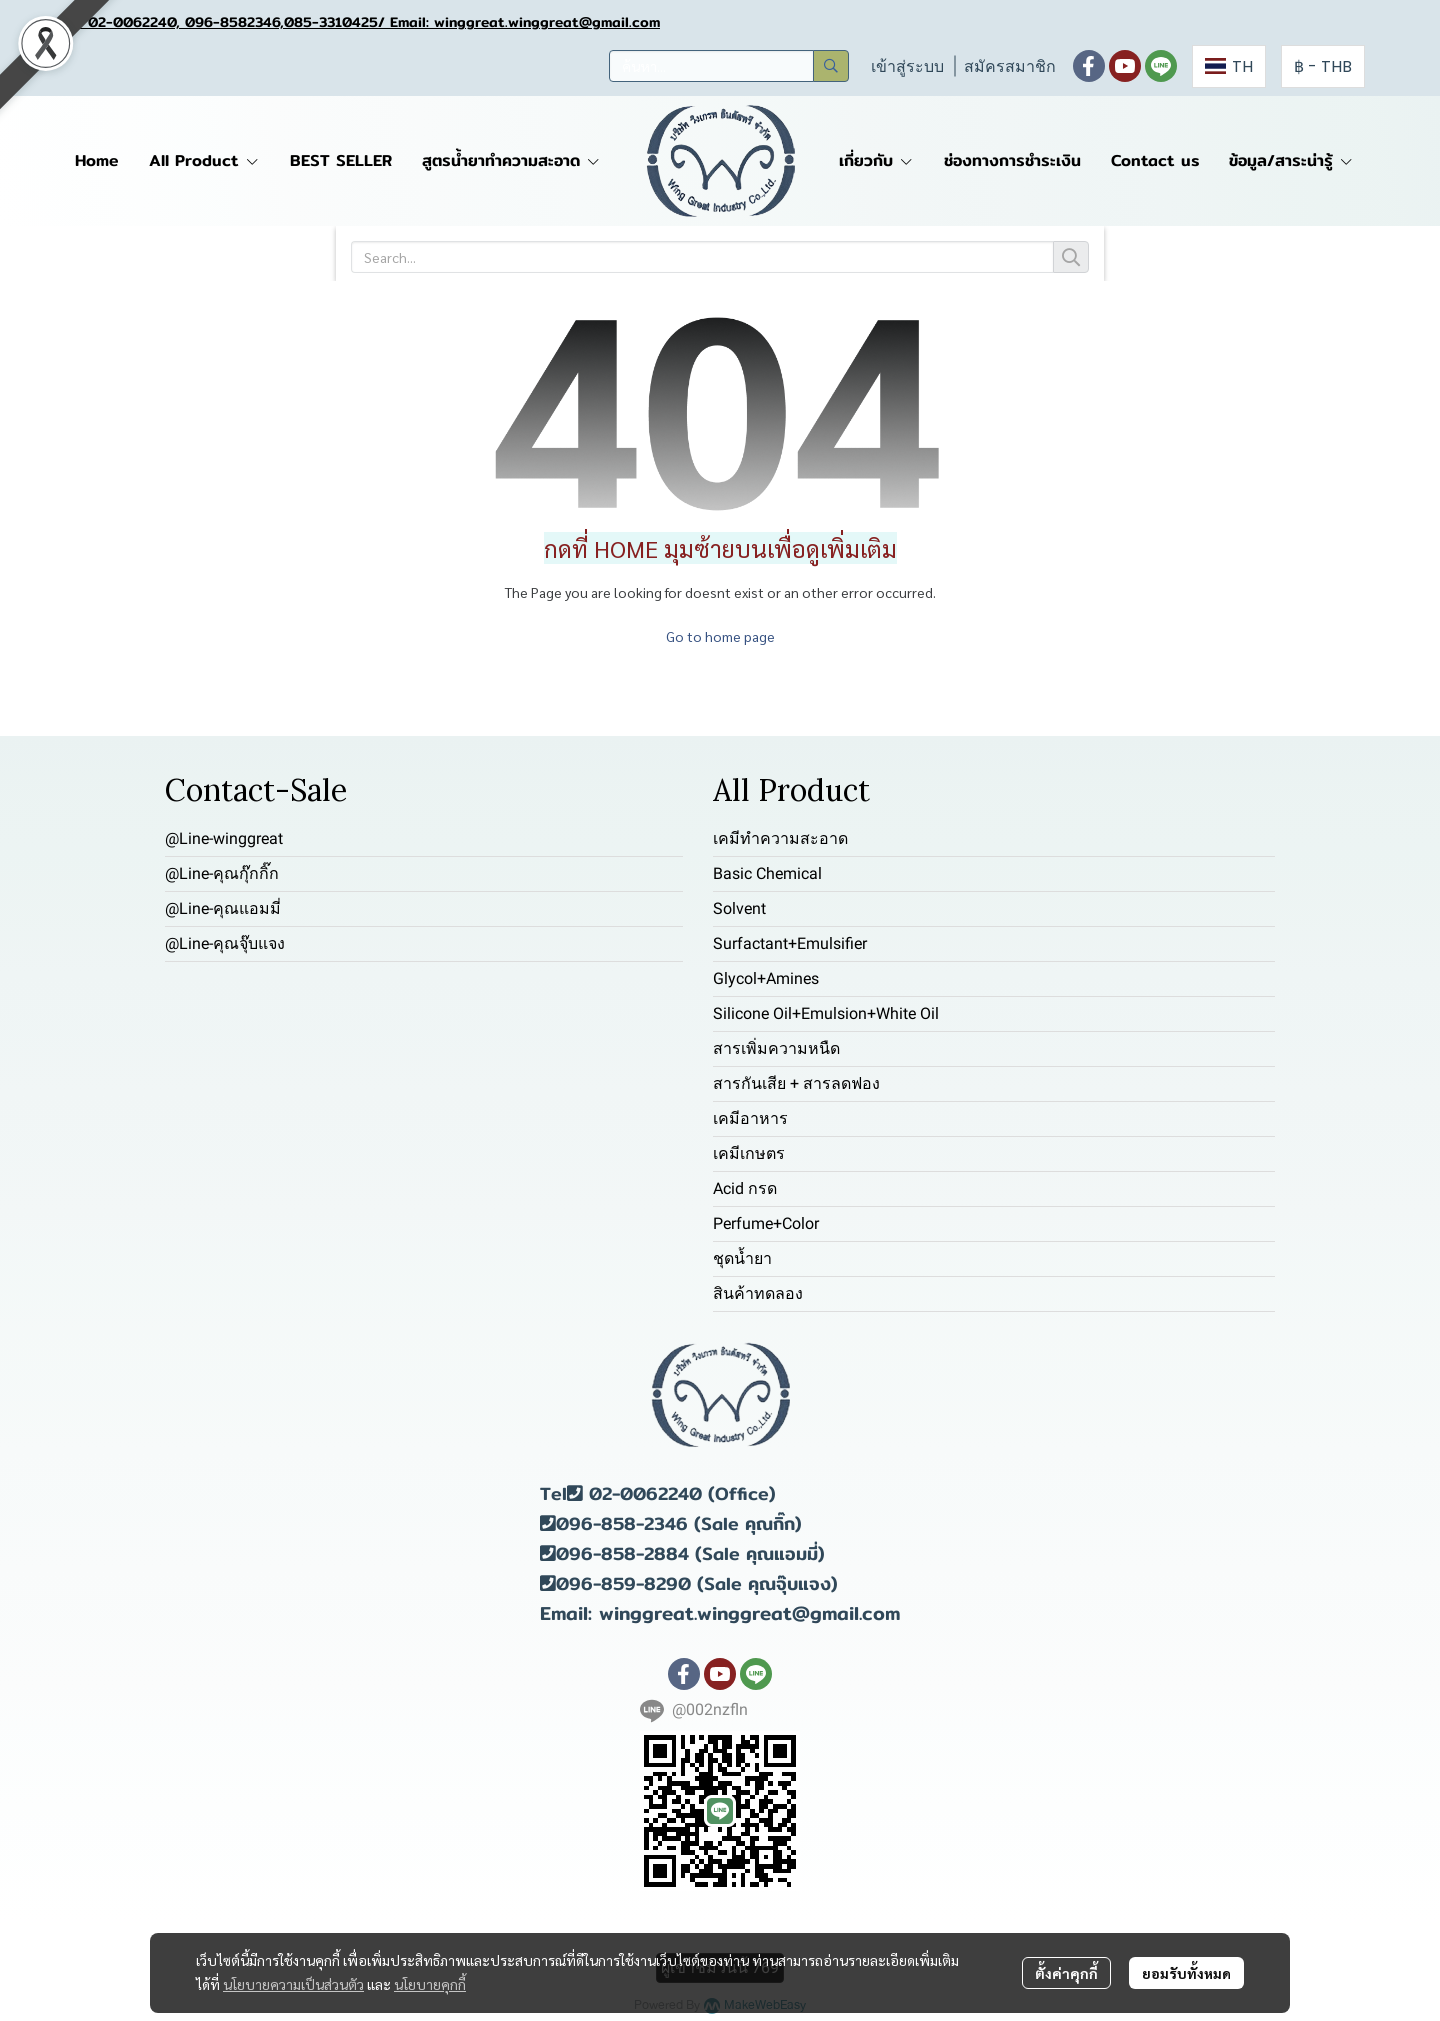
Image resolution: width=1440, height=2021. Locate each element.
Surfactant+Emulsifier (790, 943)
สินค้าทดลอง (758, 1293)
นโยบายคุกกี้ (430, 1984)
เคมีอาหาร (750, 1118)
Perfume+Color (766, 1223)
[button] (729, 66)
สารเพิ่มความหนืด (776, 1048)
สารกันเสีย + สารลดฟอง (796, 1083)
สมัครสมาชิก (1010, 66)
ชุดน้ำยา (742, 1258)
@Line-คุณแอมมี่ (223, 908)
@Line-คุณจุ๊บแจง (225, 943)
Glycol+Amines (766, 978)
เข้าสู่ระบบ (907, 66)
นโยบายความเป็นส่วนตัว (293, 1984)
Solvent (739, 908)
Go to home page (720, 636)
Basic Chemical (767, 873)
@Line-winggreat (224, 838)
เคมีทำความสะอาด (780, 838)
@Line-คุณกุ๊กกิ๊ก (222, 873)
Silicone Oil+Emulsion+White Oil (826, 1013)
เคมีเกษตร (749, 1153)
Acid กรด (745, 1188)
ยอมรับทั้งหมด (1186, 1973)
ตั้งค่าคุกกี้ (1066, 1973)
